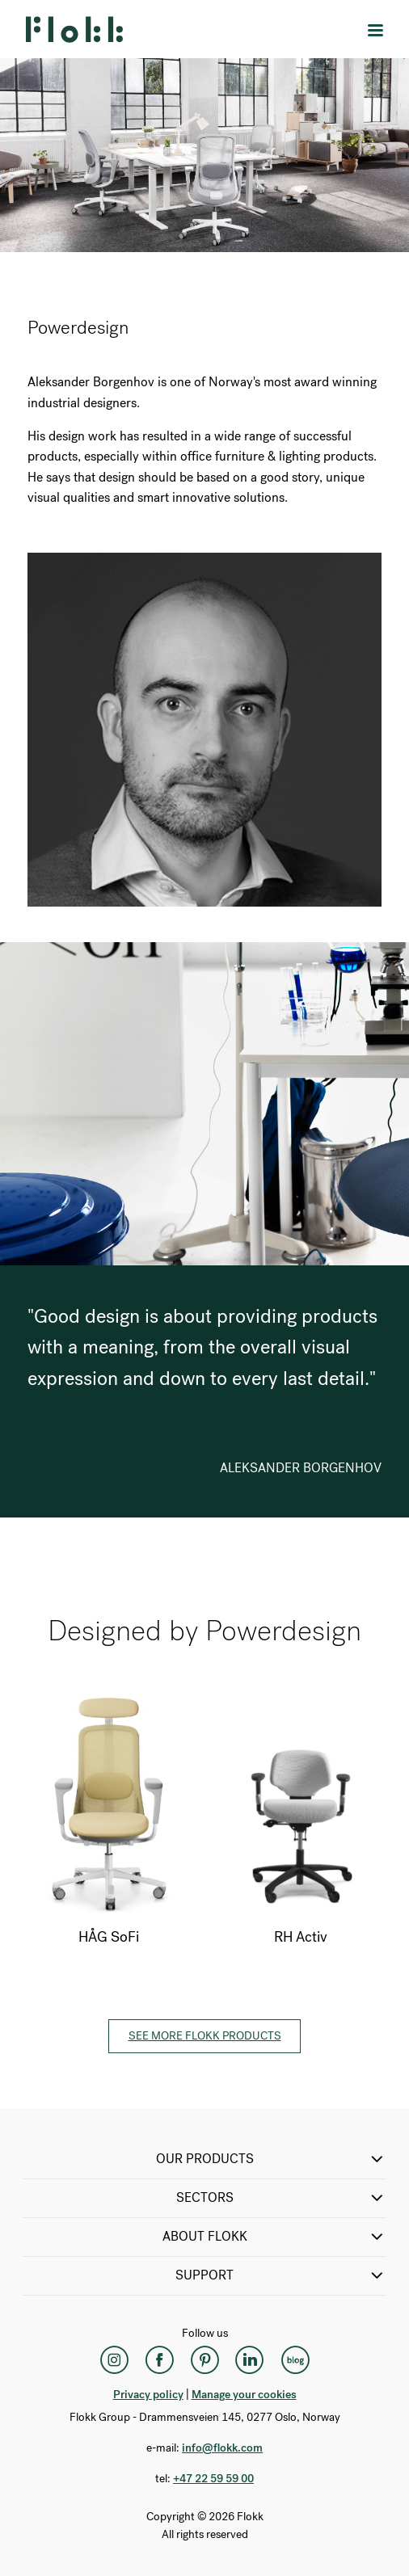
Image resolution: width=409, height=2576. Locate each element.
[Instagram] (114, 2359)
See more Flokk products (205, 2036)
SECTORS (281, 2198)
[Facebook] (159, 2359)
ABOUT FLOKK (274, 2236)
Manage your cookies (244, 2394)
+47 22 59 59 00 (213, 2478)
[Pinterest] (204, 2359)
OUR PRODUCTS (271, 2159)
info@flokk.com (222, 2448)
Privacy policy (148, 2394)
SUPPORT (280, 2275)
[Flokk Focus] (295, 2359)
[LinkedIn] (249, 2359)
